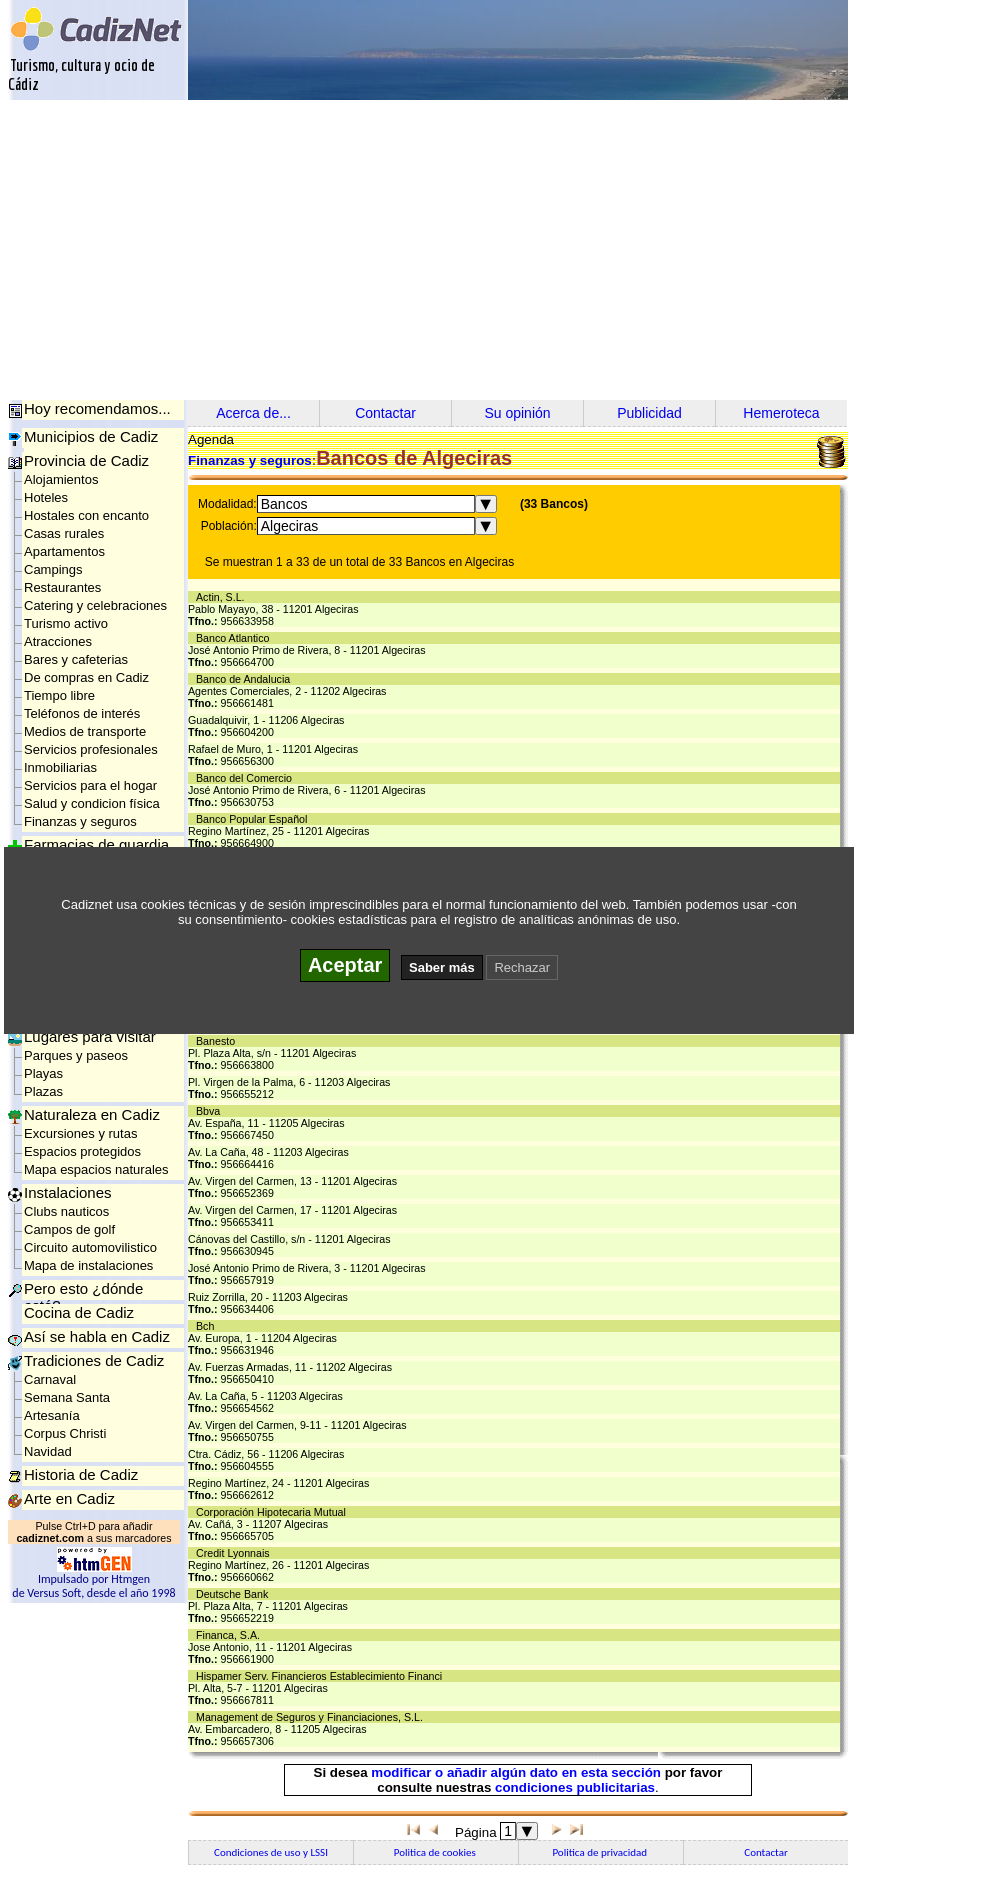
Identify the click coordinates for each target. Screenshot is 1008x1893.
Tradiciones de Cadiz (94, 1360)
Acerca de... (253, 413)
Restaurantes (62, 587)
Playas (43, 1073)
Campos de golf (69, 1229)
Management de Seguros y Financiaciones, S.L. (312, 1717)
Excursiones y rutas (80, 1133)
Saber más (442, 967)
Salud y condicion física (92, 803)
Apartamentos (64, 551)
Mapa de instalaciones (88, 1265)
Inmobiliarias (60, 767)
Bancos (284, 504)
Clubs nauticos (66, 1211)
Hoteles (46, 497)
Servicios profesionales (91, 749)
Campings (53, 569)
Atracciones (58, 641)
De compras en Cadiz (86, 677)
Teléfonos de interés (82, 713)
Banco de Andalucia (246, 679)
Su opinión (517, 413)
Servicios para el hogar (90, 785)
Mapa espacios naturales (96, 1169)
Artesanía (52, 1415)
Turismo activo (66, 623)
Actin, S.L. (223, 597)
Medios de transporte (85, 731)
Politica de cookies (436, 1852)
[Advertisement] (508, 250)
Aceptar (345, 965)
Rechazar (522, 967)
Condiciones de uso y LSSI (271, 1852)
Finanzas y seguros (80, 821)
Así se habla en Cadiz (97, 1336)
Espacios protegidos (82, 1151)
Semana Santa (67, 1397)
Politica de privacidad (600, 1852)
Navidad (48, 1451)
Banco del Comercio (247, 778)
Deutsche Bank (235, 1594)
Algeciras (290, 526)
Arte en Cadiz (69, 1498)
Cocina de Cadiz (79, 1312)
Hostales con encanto (86, 515)
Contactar (385, 413)
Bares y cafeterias (76, 659)
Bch (208, 1326)
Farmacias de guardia (96, 844)
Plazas (43, 1091)
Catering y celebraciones (95, 605)
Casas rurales (64, 533)
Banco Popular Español (254, 819)
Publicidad (649, 413)
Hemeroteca (781, 413)
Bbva (211, 1111)
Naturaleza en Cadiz (92, 1114)
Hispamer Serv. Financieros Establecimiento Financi (322, 1676)
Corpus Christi (65, 1433)
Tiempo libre (59, 695)
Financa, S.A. (231, 1635)
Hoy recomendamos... (97, 408)
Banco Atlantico (235, 638)
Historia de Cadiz (81, 1474)
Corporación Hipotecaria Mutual (274, 1512)
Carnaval (50, 1379)
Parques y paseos (76, 1055)
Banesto (218, 1041)
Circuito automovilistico (90, 1247)
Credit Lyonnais (236, 1553)
